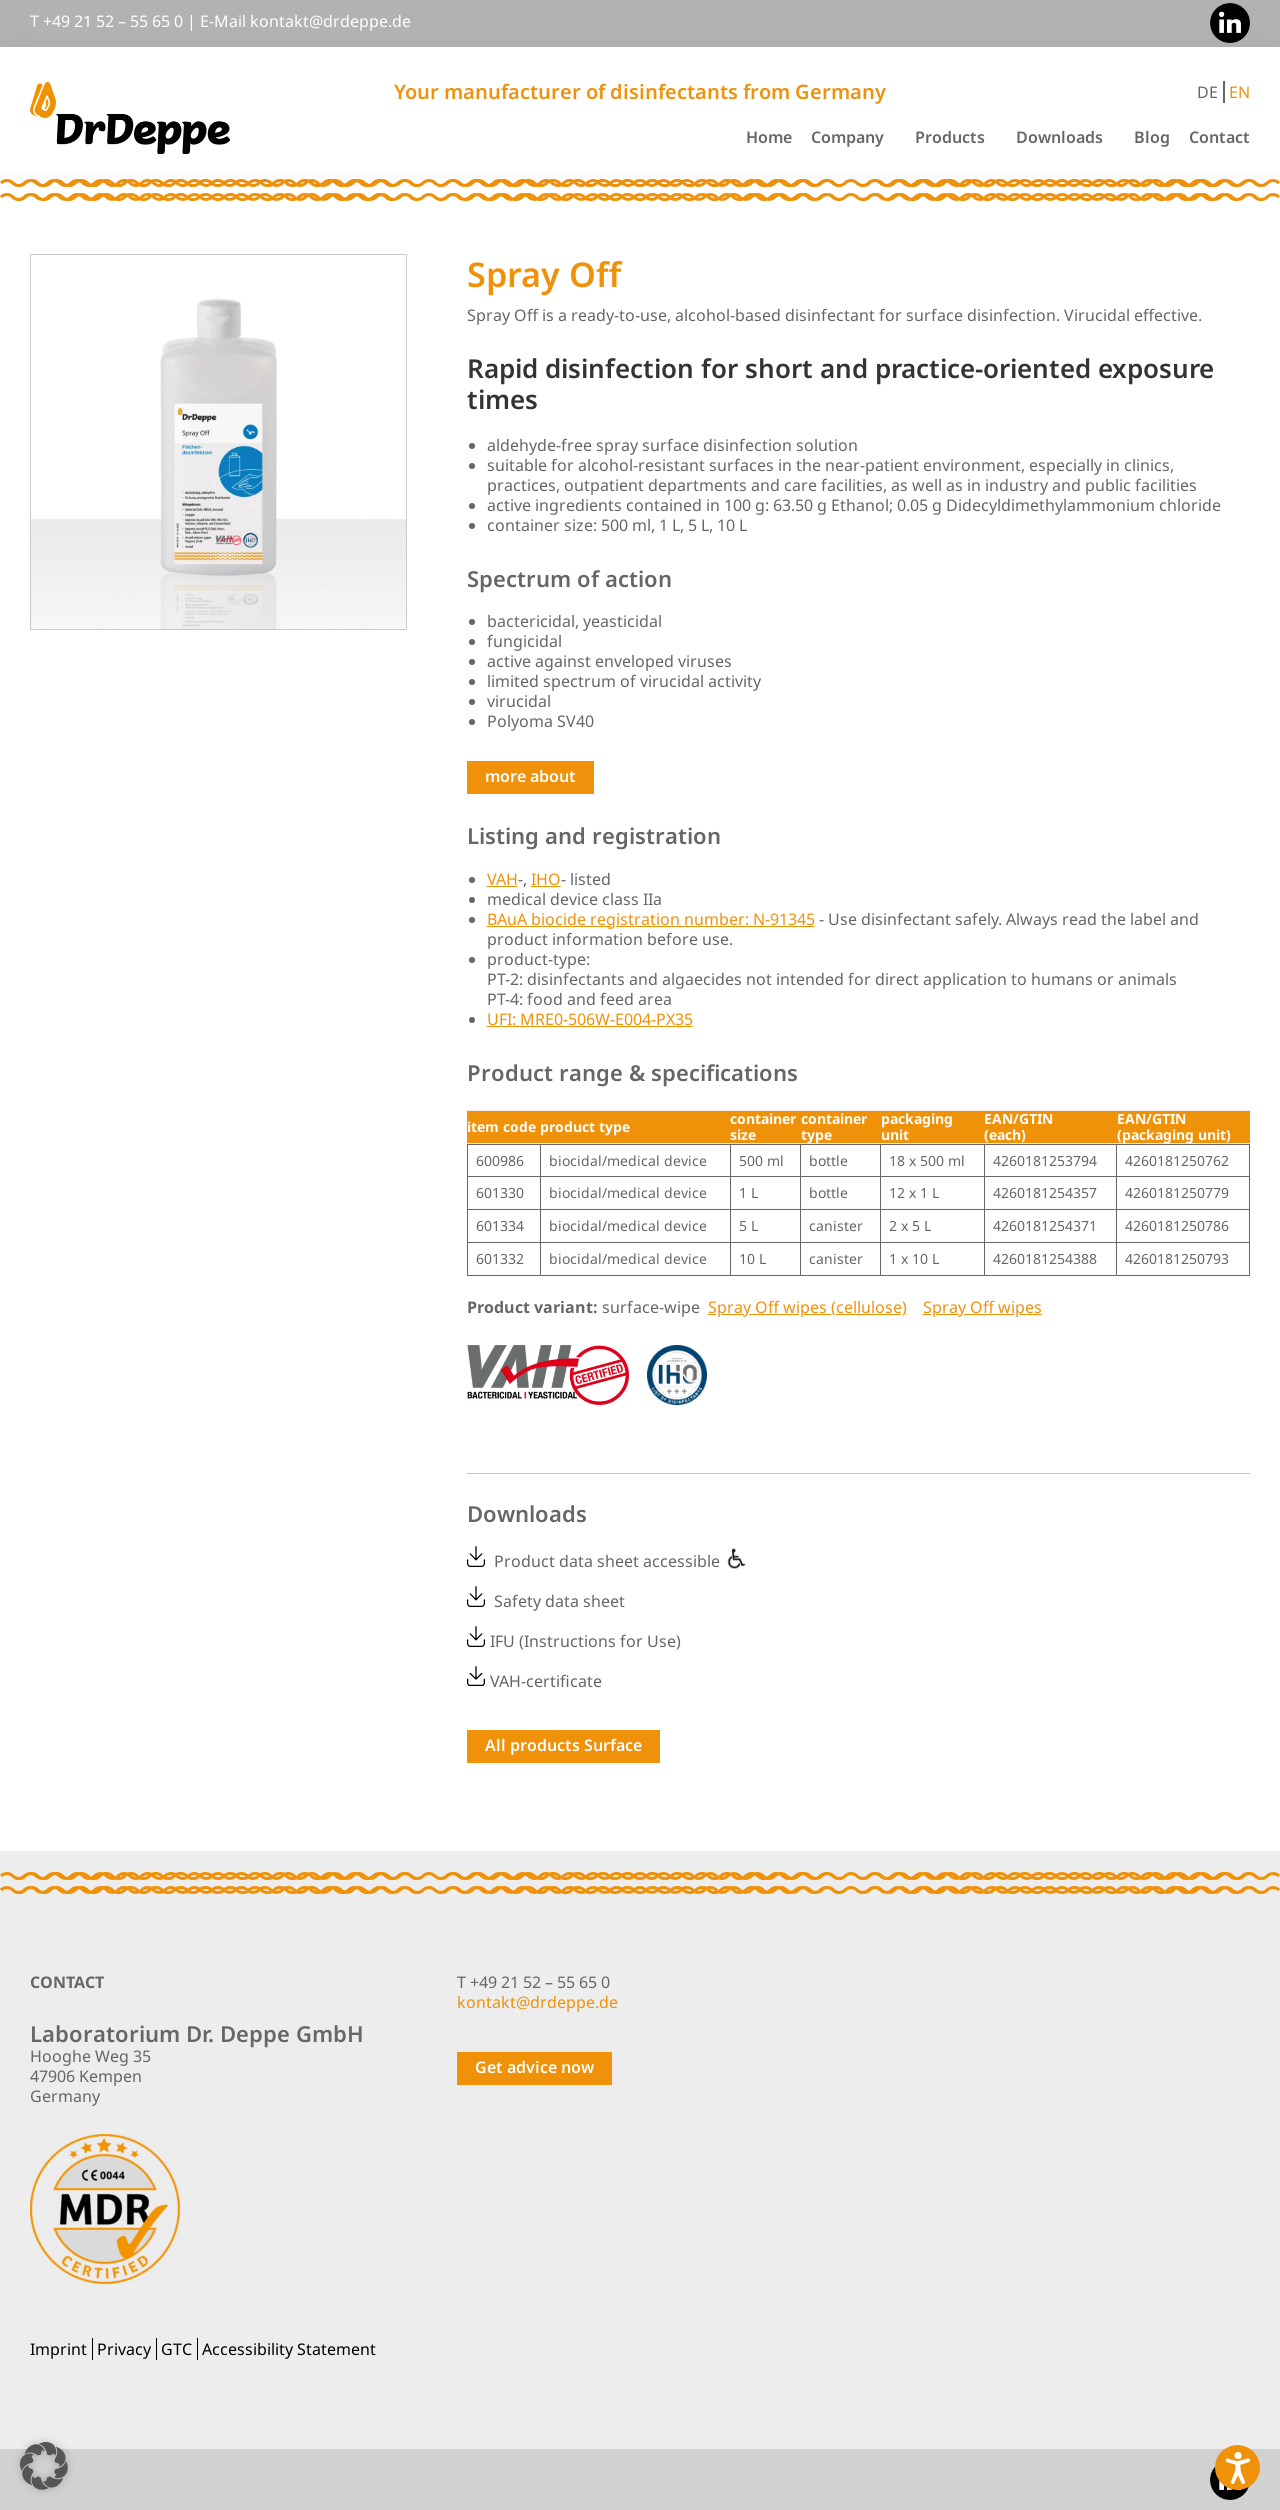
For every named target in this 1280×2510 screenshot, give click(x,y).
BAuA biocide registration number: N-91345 (651, 919)
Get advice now (534, 2067)
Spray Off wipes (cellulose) (807, 1307)
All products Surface (563, 1745)
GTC (176, 2349)
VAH (502, 879)
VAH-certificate (546, 1680)
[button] (44, 2466)
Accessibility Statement (289, 2349)
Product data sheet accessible (621, 1561)
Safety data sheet (559, 1601)
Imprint (58, 2349)
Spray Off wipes (982, 1307)
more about (530, 776)
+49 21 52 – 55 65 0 (113, 21)
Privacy (124, 2349)
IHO (546, 879)
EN (1239, 92)
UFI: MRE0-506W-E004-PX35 (590, 1019)
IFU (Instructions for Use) (585, 1641)
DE (1207, 92)
